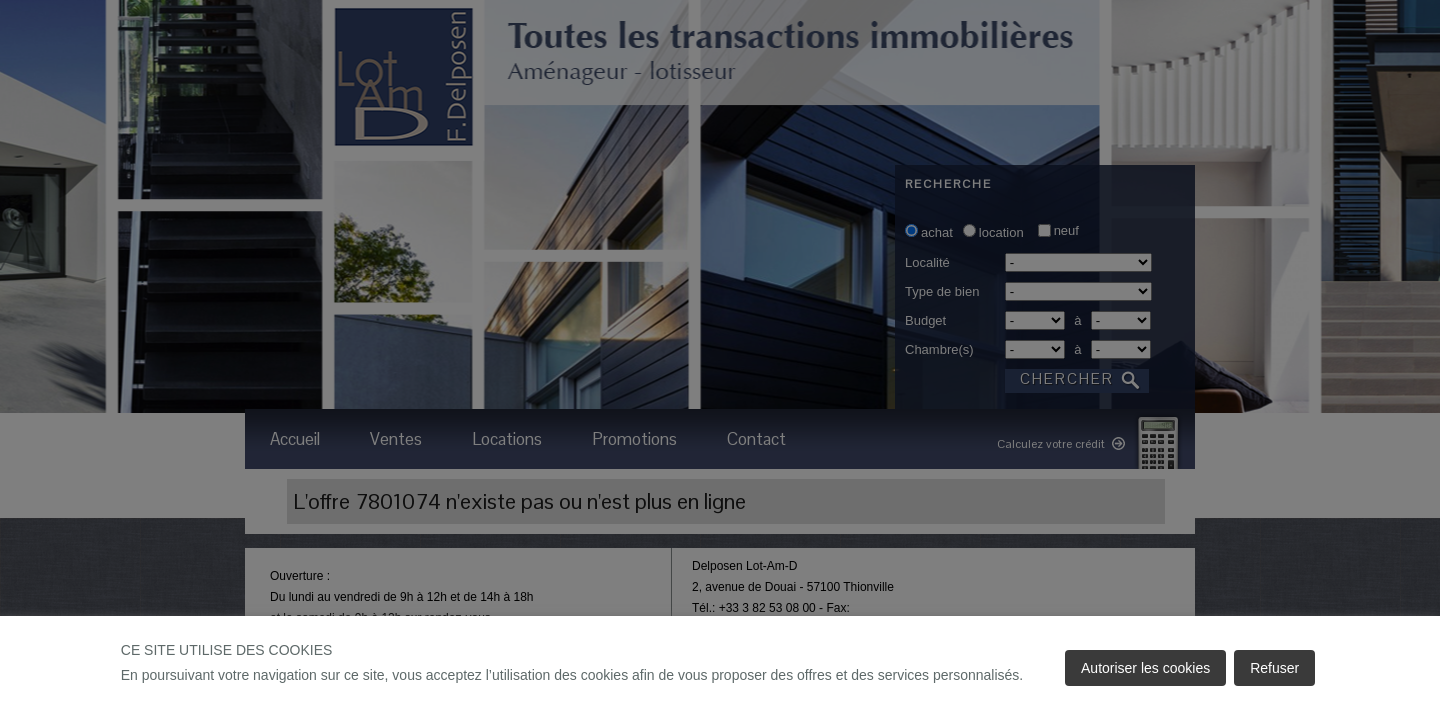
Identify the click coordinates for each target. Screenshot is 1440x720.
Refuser (1274, 668)
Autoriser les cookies (1145, 668)
